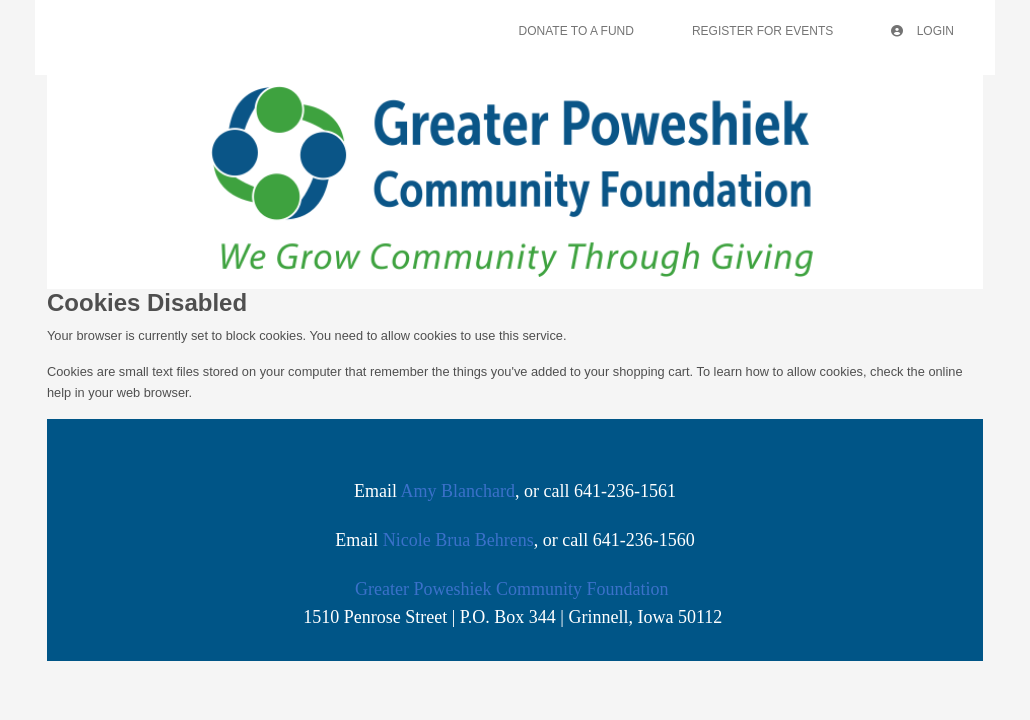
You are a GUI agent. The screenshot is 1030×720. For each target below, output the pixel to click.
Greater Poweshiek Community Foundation (511, 589)
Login (922, 31)
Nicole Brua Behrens (458, 540)
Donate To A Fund (576, 31)
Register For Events (762, 31)
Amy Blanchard (458, 491)
